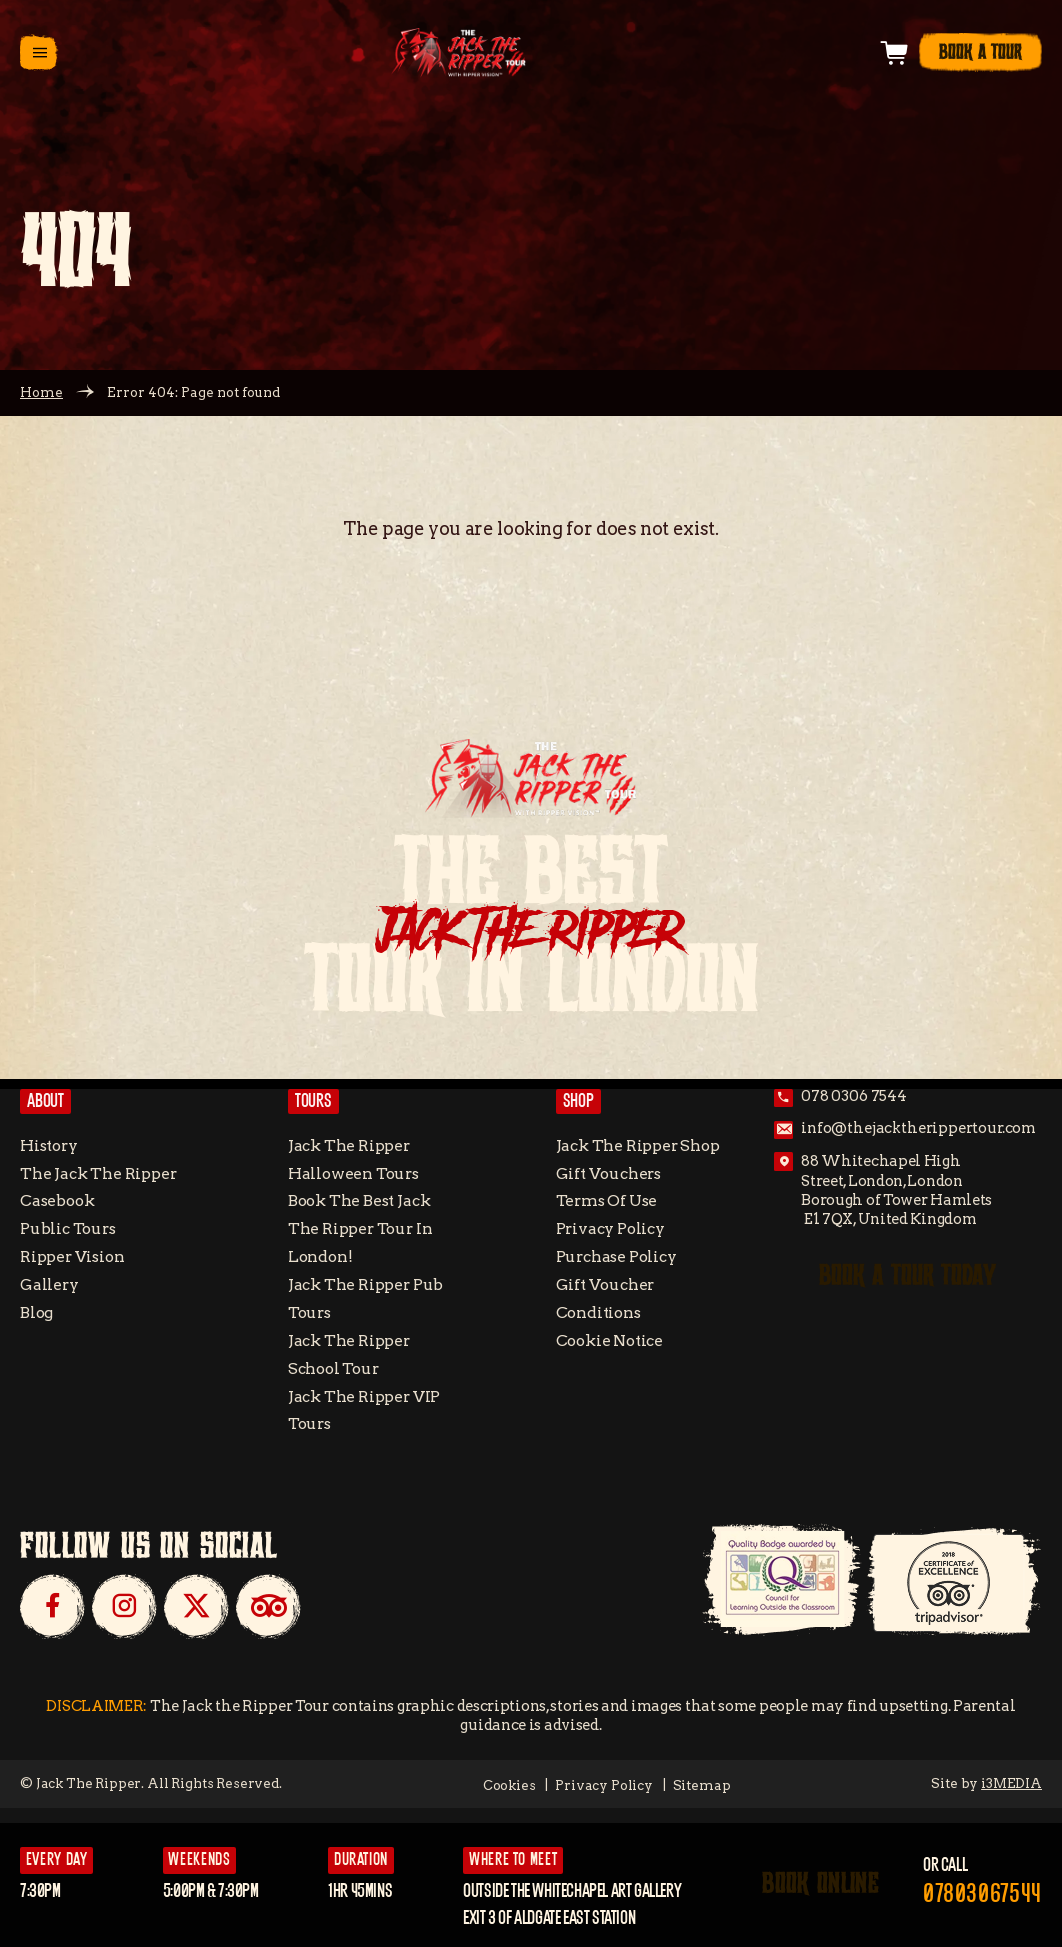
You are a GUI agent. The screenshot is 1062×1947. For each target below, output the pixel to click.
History (49, 1145)
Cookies (509, 1785)
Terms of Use (607, 1200)
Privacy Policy (610, 1228)
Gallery (49, 1284)
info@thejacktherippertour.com (918, 1128)
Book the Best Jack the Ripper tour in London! (360, 1228)
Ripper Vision (72, 1256)
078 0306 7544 (854, 1096)
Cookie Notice (610, 1340)
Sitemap (702, 1785)
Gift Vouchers (609, 1173)
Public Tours (68, 1228)
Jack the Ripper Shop (638, 1145)
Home (41, 392)
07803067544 (982, 1894)
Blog (36, 1312)
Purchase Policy (616, 1256)
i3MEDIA (1011, 1783)
